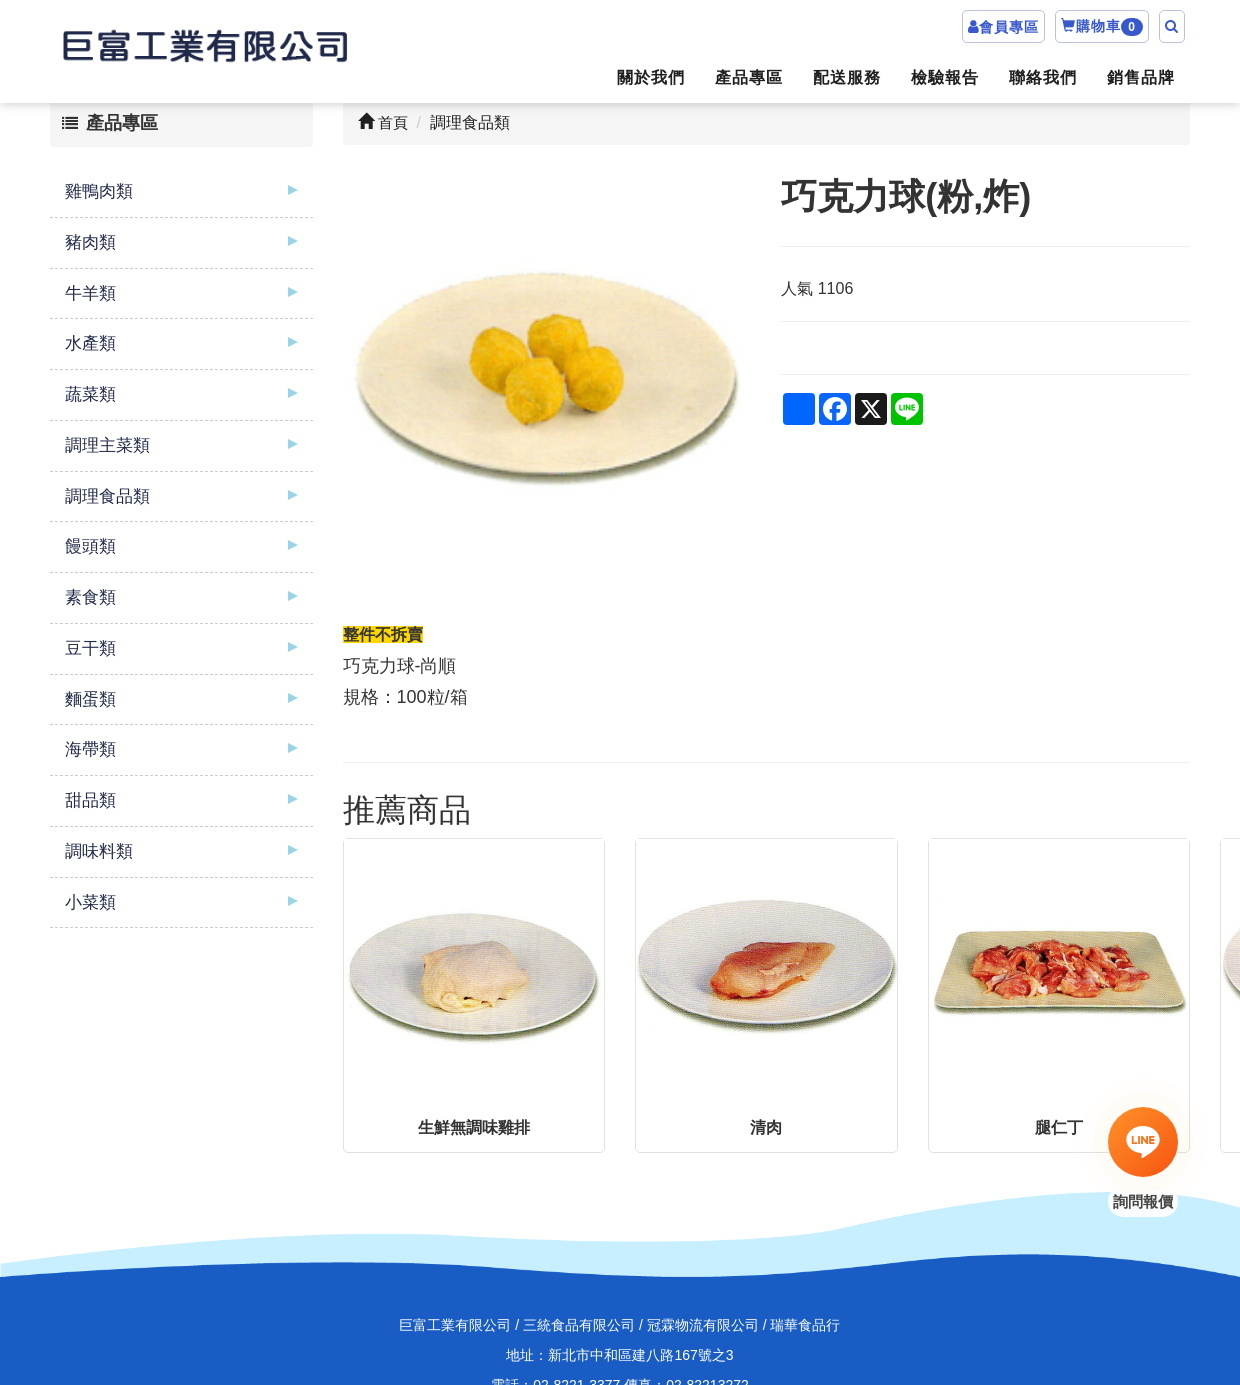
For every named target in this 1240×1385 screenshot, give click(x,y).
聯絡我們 (1043, 77)
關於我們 (651, 77)
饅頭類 (90, 546)
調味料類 (99, 851)
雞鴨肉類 (99, 191)
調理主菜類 (107, 445)
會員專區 (1009, 27)
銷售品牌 (1141, 77)
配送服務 (847, 77)
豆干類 (90, 648)
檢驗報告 (945, 77)
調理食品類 (107, 496)
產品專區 (749, 77)
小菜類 (90, 902)
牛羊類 (90, 293)
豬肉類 (90, 242)
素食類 (90, 597)
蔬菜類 (90, 394)
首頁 (383, 122)
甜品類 (90, 800)
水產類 (90, 343)
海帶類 (90, 749)
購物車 (1102, 27)
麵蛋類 (90, 699)
